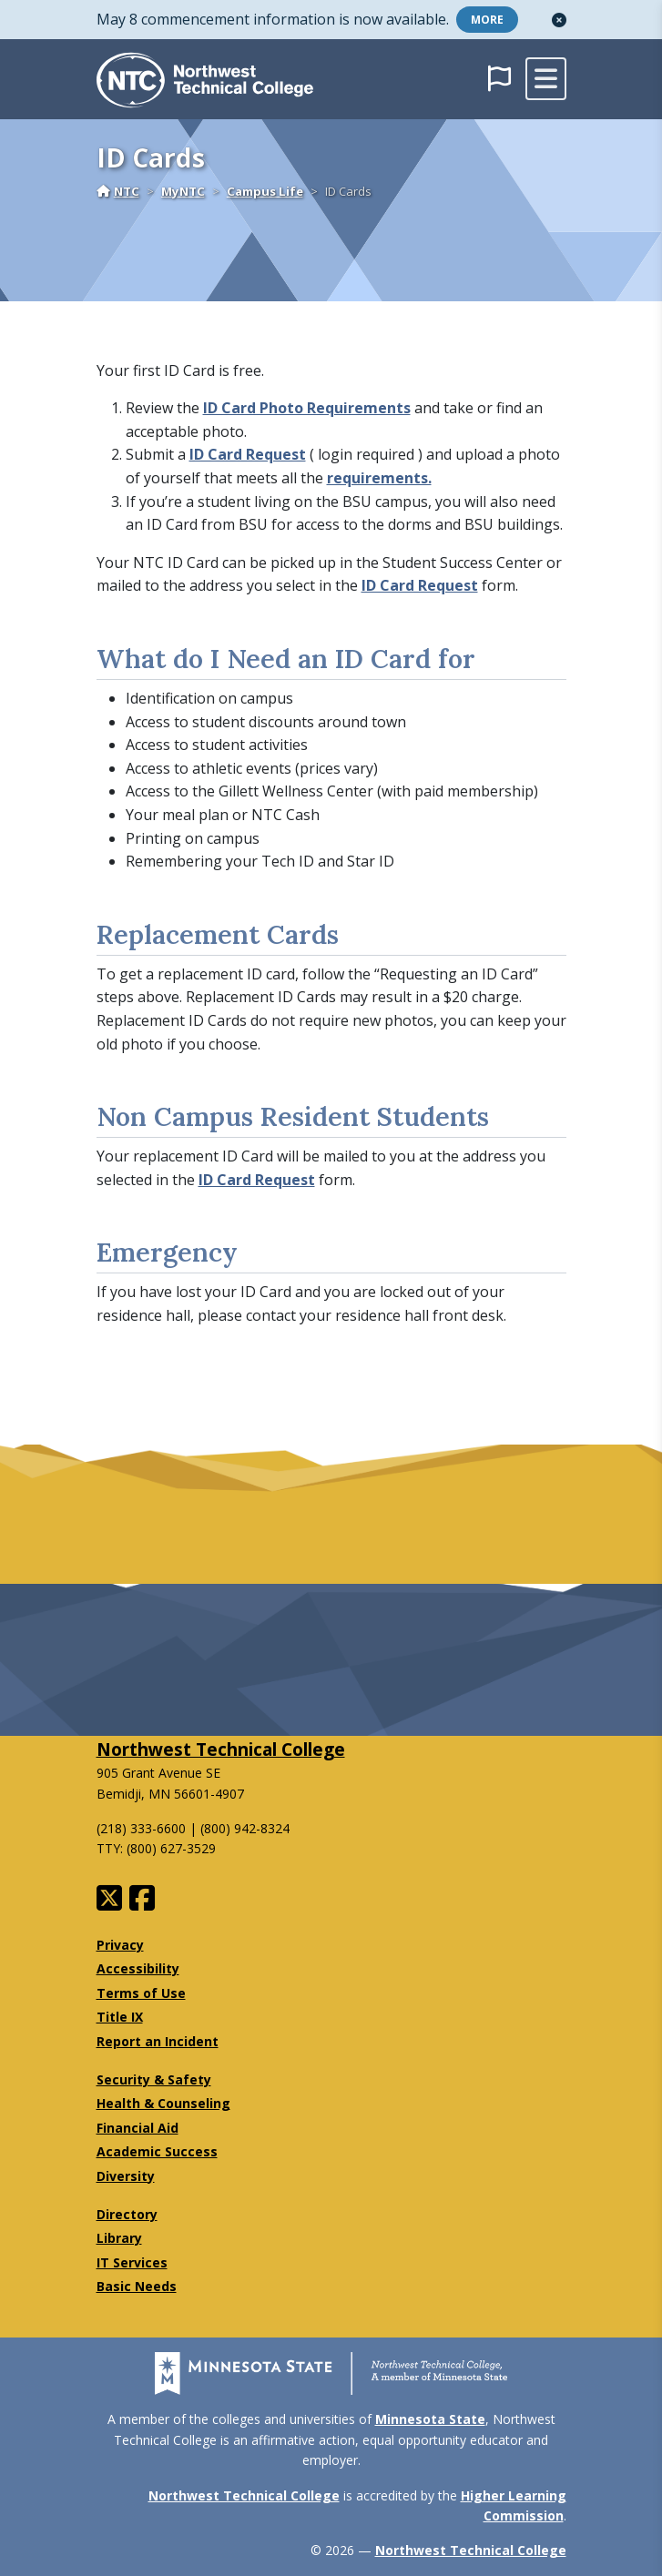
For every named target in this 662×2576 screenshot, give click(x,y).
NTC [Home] (118, 191)
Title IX (120, 2016)
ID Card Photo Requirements (307, 408)
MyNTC (183, 191)
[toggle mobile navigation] (545, 78)
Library (119, 2237)
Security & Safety (154, 2079)
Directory (127, 2214)
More (487, 19)
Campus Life (265, 191)
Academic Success (157, 2151)
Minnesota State (430, 2419)
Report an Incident (158, 2041)
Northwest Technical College (221, 1749)
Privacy (120, 1944)
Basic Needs (137, 2286)
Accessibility (138, 1968)
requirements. (379, 478)
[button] (559, 20)
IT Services (132, 2262)
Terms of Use (141, 1993)
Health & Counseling (163, 2103)
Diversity (126, 2176)
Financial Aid (137, 2127)
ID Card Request (247, 454)
